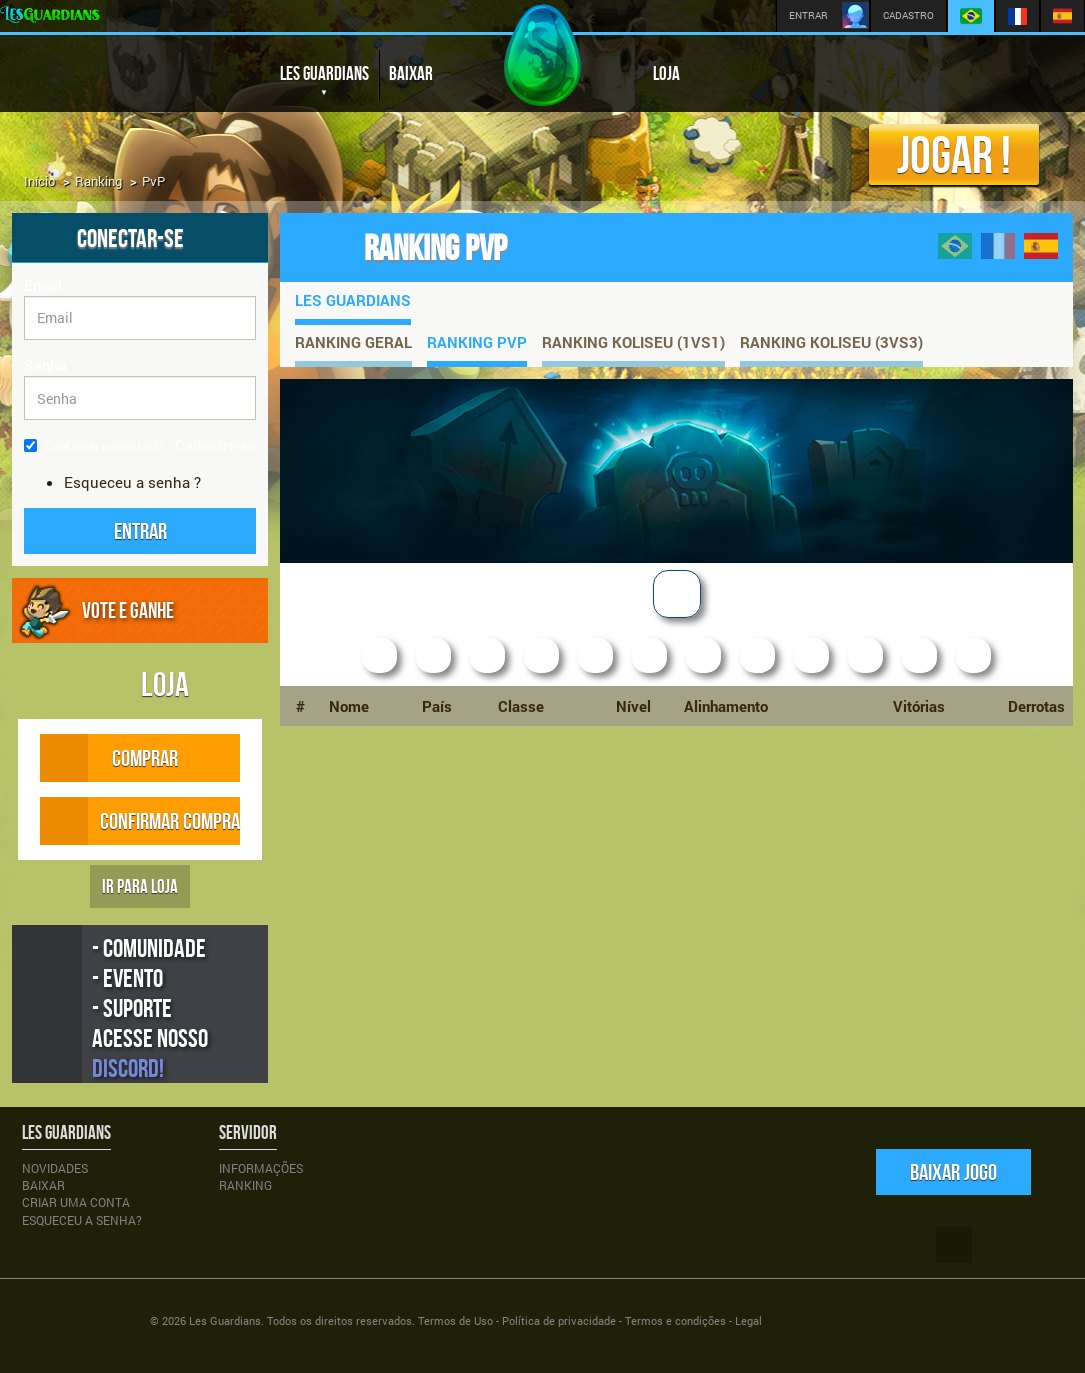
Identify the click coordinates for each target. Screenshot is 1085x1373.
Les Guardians (353, 300)
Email (43, 285)
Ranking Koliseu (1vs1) (633, 342)
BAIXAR (411, 73)
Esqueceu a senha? (82, 1220)
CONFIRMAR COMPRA (140, 821)
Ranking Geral (353, 342)
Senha (45, 365)
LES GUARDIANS (324, 81)
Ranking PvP (477, 342)
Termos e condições (675, 1320)
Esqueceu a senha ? (132, 482)
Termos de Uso (455, 1320)
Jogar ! (954, 154)
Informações (261, 1168)
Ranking (98, 181)
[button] (140, 531)
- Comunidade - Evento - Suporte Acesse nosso (150, 1007)
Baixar (43, 1185)
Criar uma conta (76, 1202)
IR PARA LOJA (140, 886)
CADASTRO (908, 15)
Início (39, 181)
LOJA (666, 73)
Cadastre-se (215, 445)
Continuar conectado (93, 446)
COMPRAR (128, 758)
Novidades (55, 1168)
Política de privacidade (559, 1320)
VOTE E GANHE (128, 610)
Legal (748, 1320)
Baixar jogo (953, 1171)
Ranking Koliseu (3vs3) (831, 342)
